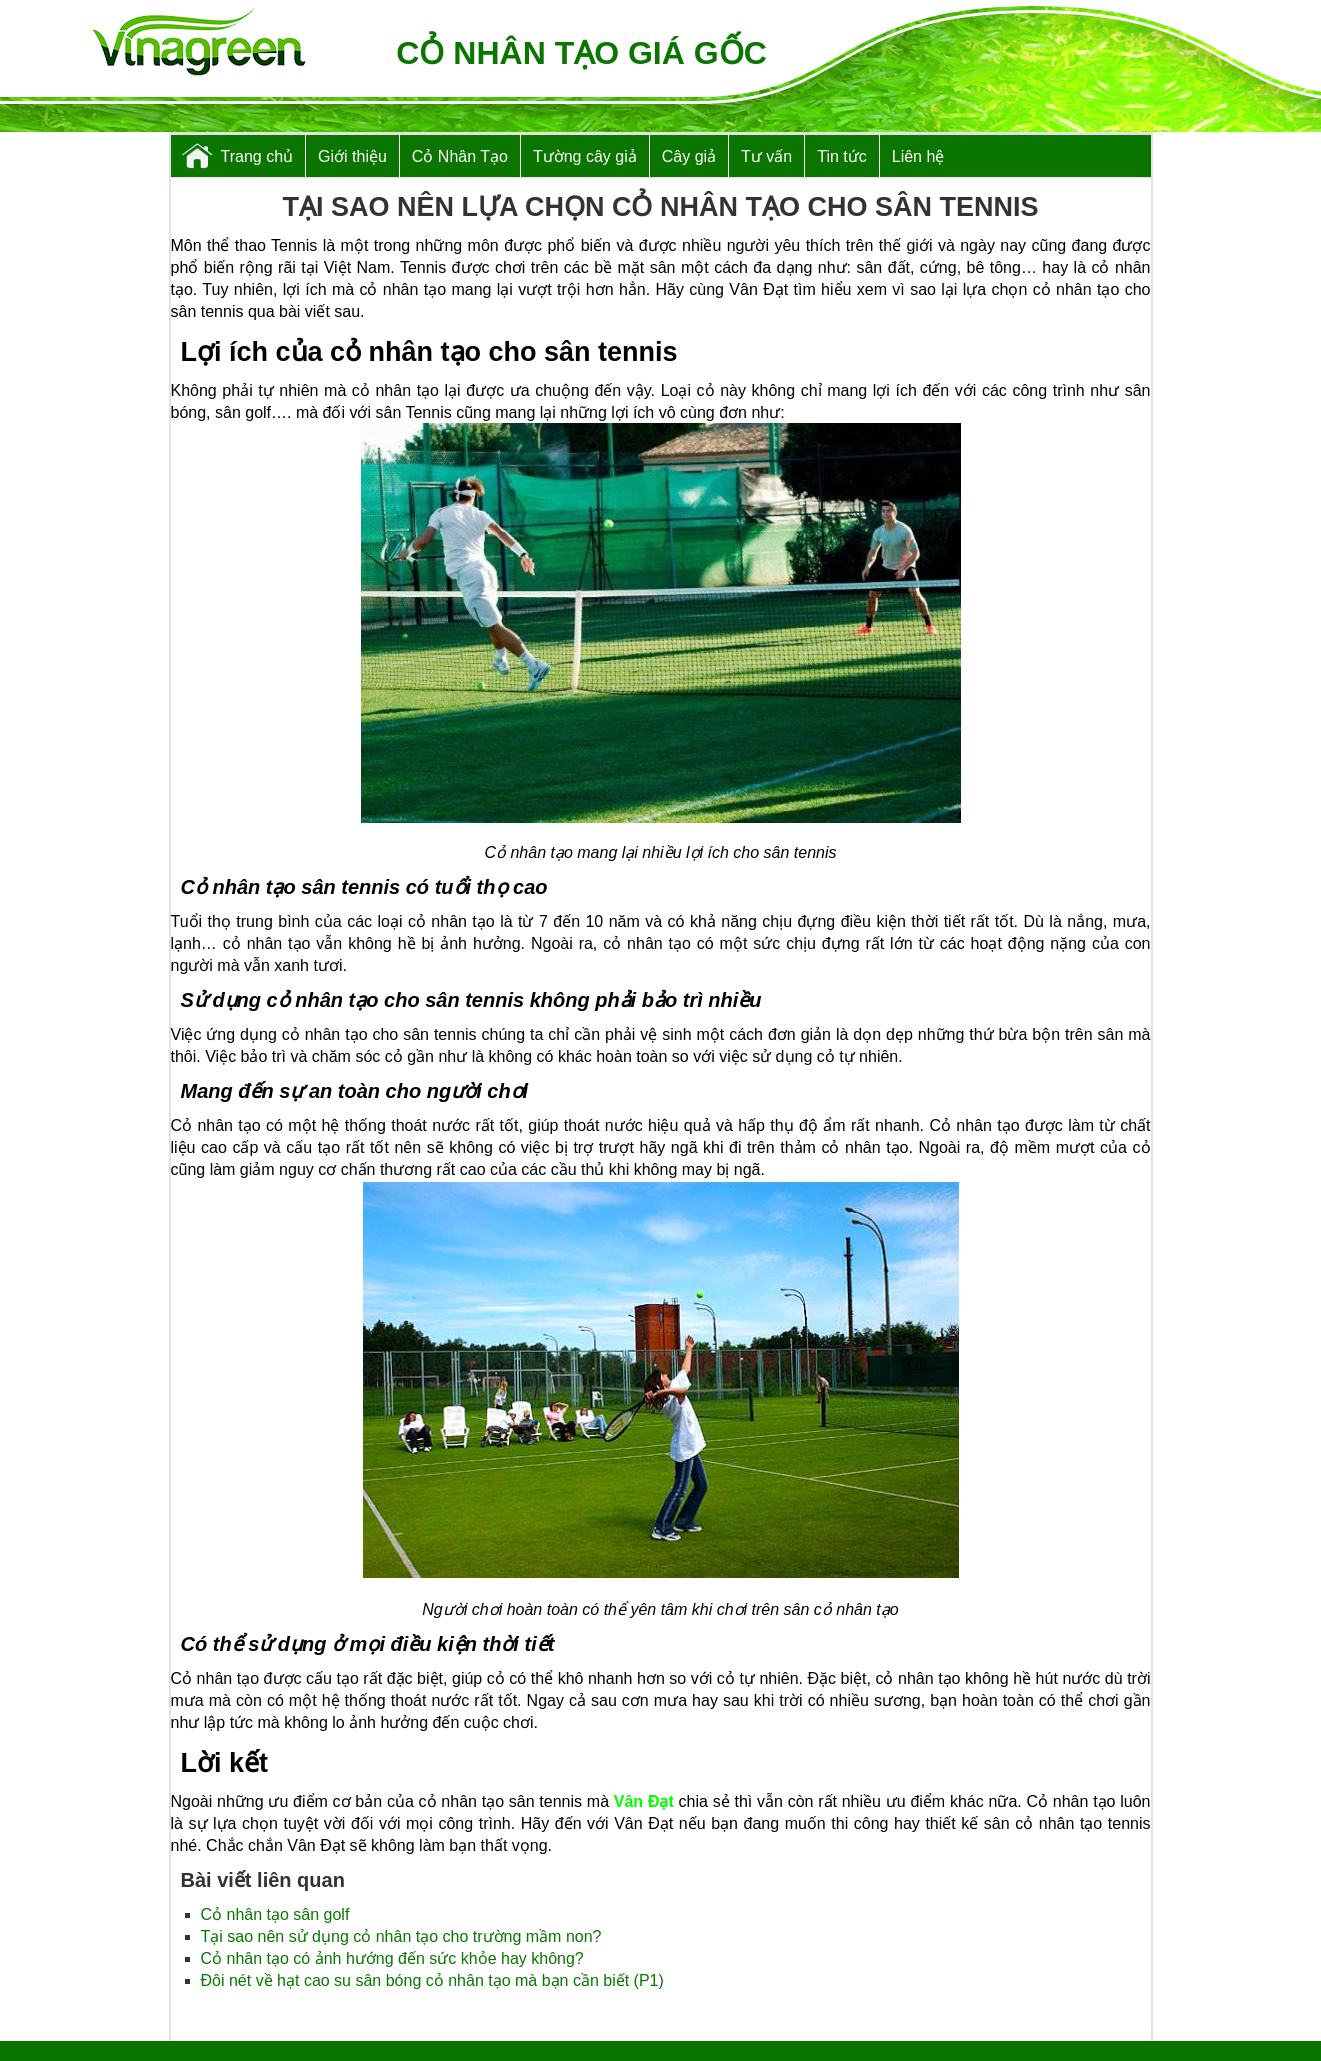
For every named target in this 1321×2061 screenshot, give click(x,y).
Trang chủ (257, 156)
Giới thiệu (352, 156)
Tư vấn (766, 156)
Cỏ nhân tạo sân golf (275, 1914)
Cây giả (689, 156)
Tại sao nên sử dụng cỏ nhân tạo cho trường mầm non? (401, 1936)
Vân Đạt (644, 1801)
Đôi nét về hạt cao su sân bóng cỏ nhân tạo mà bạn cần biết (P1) (432, 1980)
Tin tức (842, 156)
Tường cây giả (585, 156)
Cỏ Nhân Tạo (460, 156)
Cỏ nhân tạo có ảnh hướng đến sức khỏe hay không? (392, 1958)
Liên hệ (918, 156)
